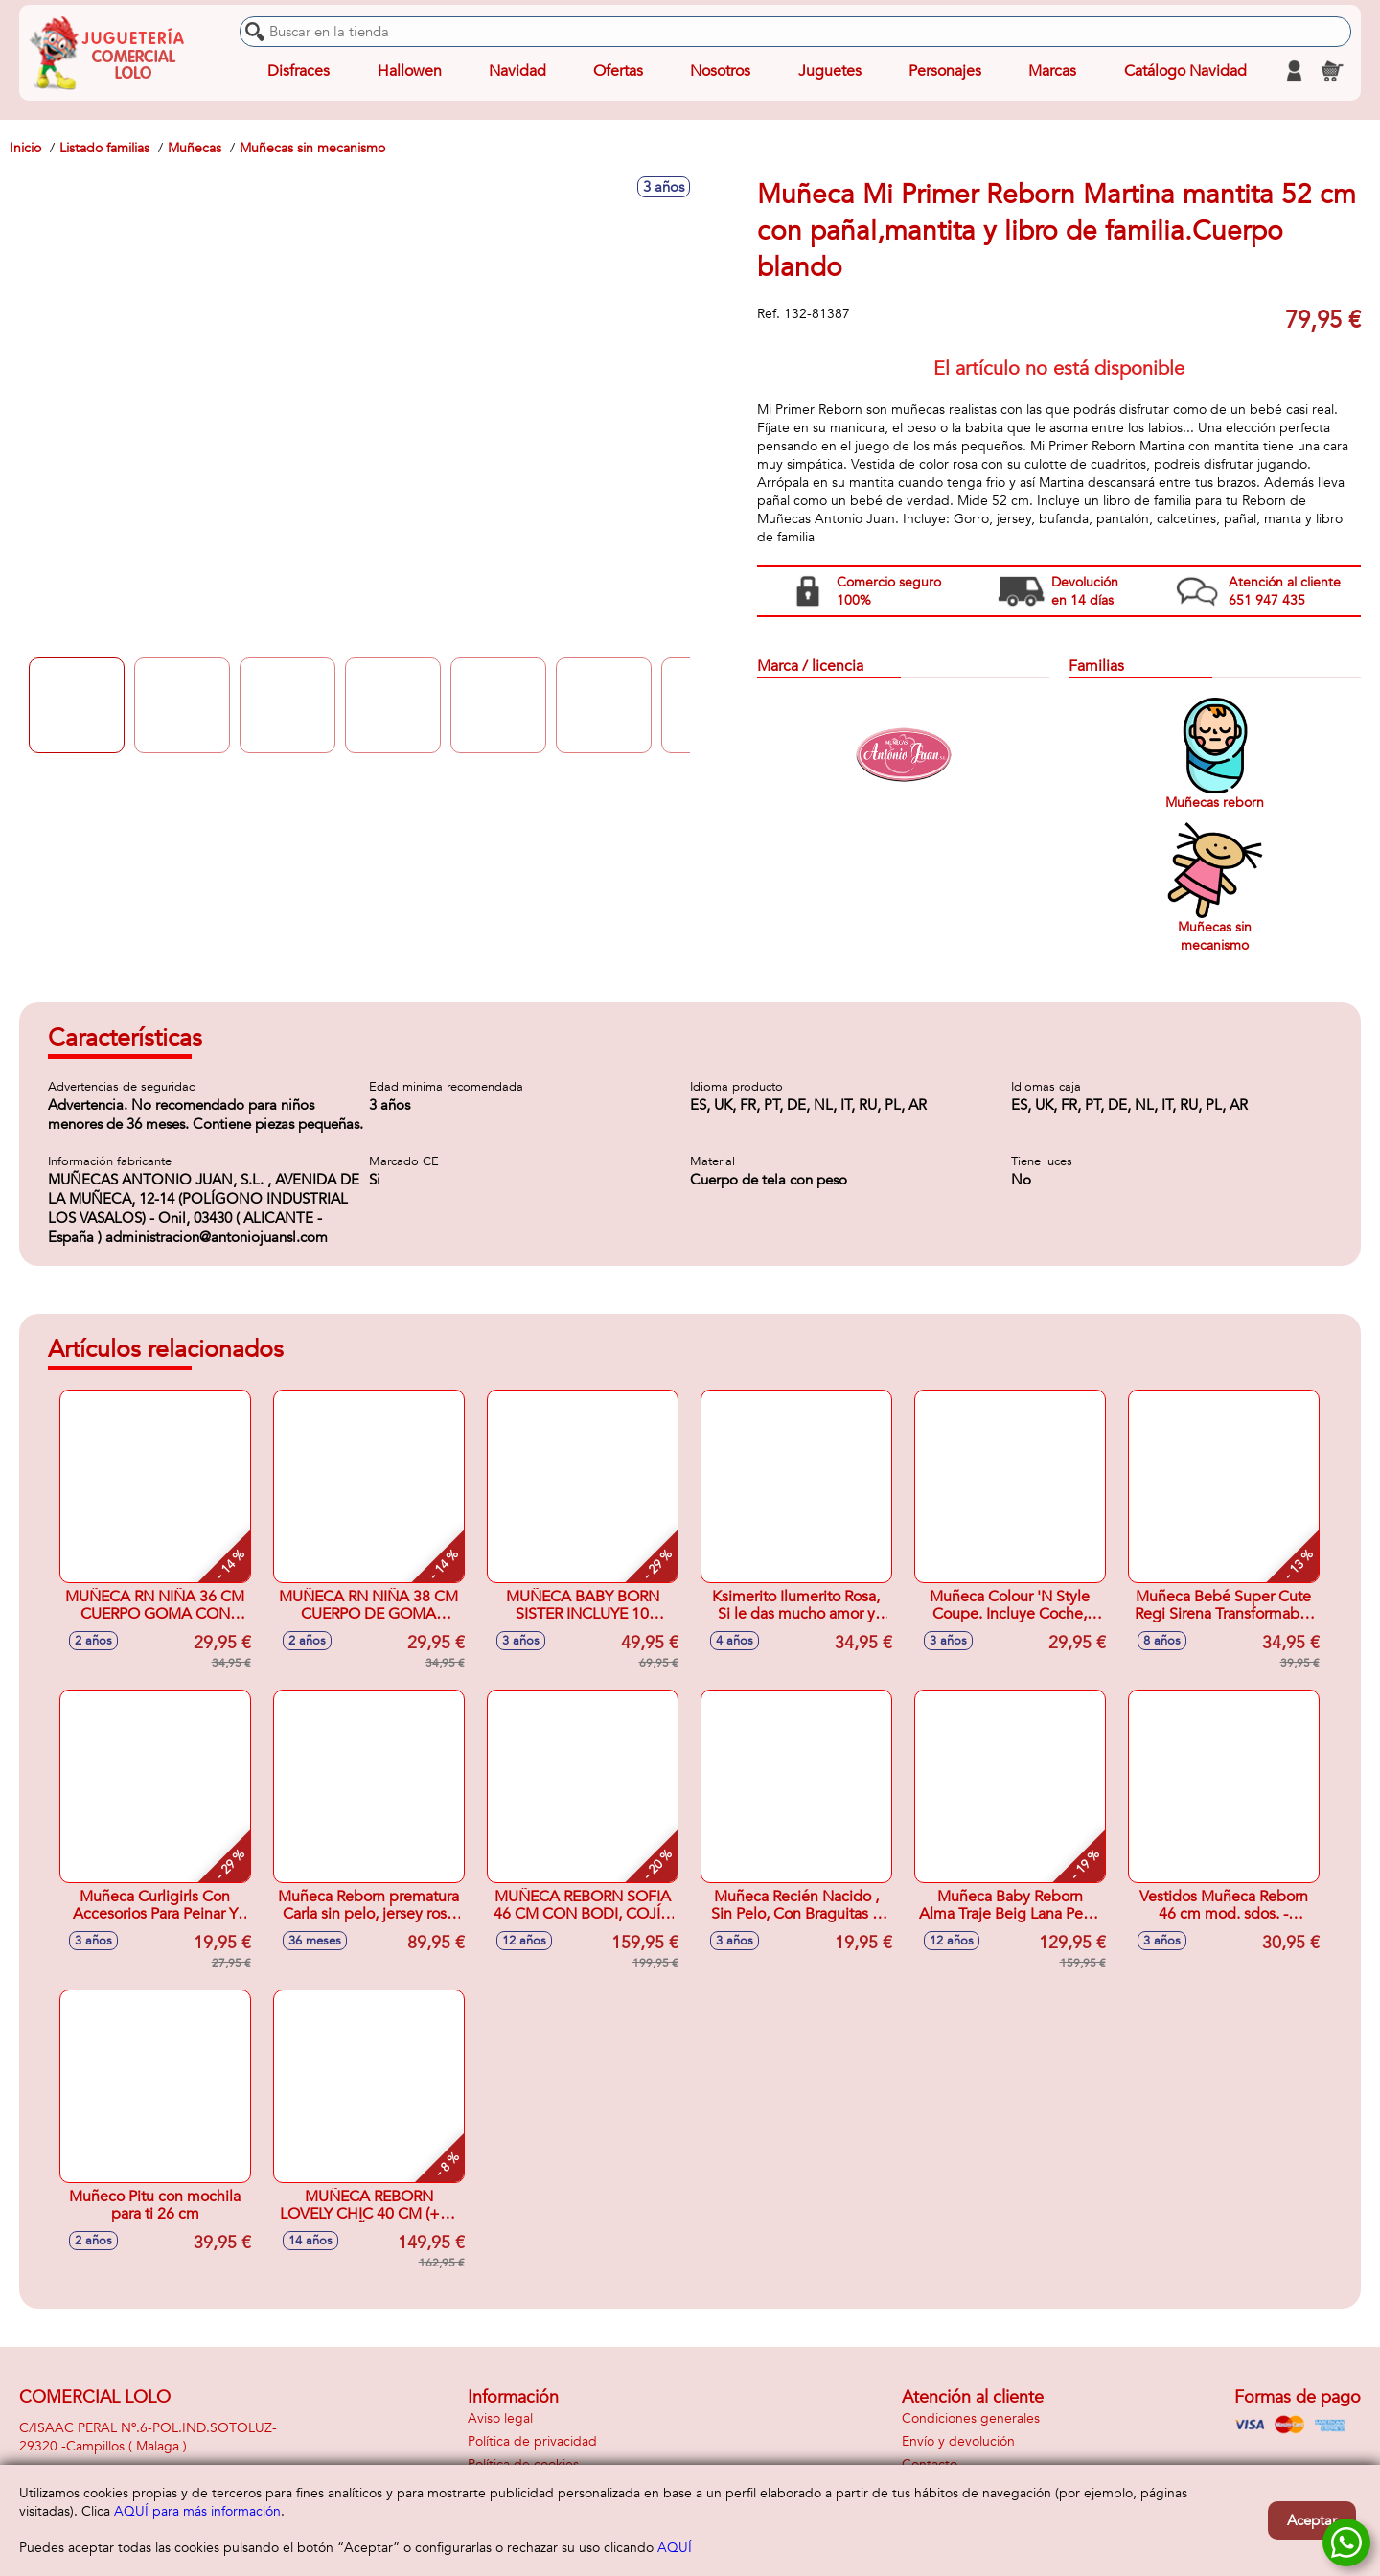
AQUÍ (674, 2548)
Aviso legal (500, 2418)
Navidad (517, 70)
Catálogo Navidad (1185, 70)
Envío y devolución (958, 2441)
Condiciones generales (971, 2418)
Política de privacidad (532, 2441)
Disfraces (298, 70)
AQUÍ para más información (197, 2511)
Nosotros (720, 70)
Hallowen (410, 70)
